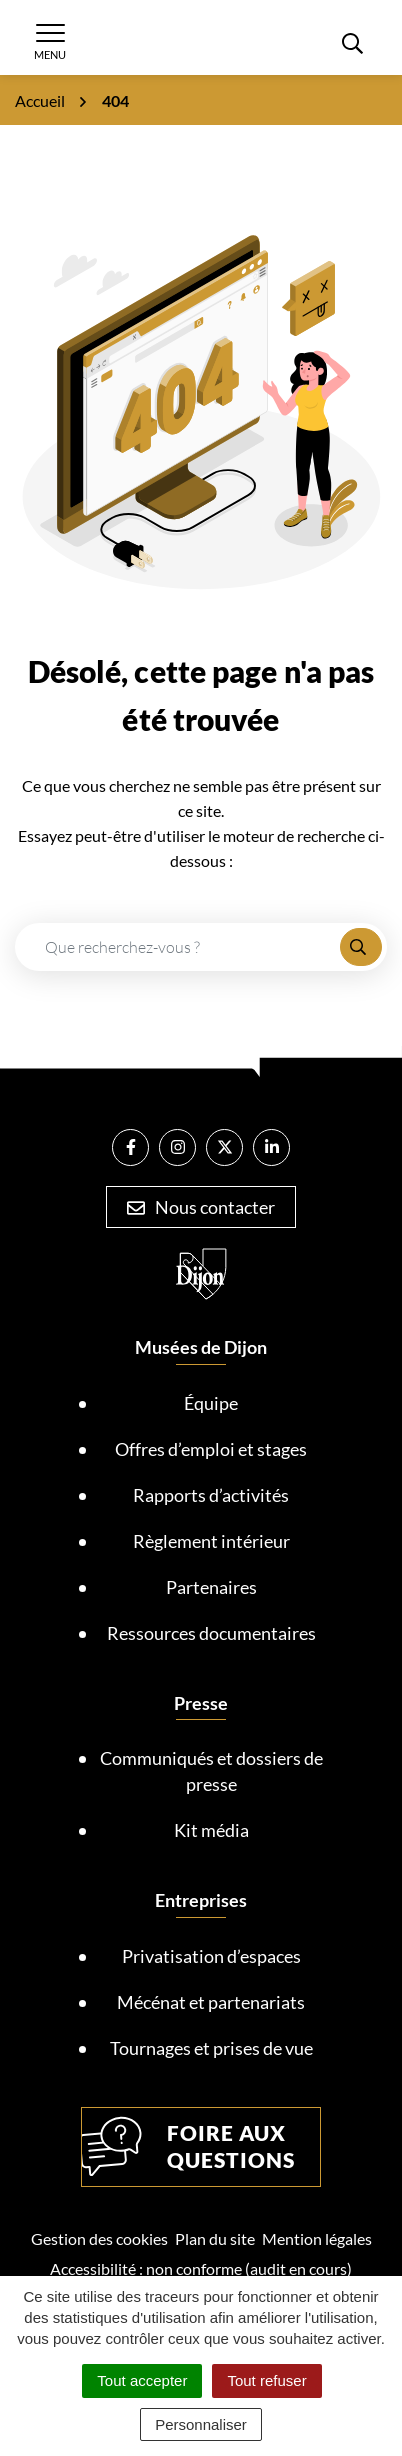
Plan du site (215, 2238)
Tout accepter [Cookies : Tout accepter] (142, 2380)
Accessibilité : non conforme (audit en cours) (201, 2268)
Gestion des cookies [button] (99, 2238)
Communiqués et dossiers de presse (211, 1771)
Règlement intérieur (211, 1541)
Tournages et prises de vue (211, 2048)
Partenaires (211, 1587)
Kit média (211, 1830)
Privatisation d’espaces (211, 1956)
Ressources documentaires (211, 1633)
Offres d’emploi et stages (211, 1449)
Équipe (211, 1403)
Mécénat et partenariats (211, 2002)
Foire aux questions (188, 2147)
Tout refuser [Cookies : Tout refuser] (266, 2380)
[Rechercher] (352, 42)
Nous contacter (201, 1207)
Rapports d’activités (211, 1495)
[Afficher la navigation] (50, 42)
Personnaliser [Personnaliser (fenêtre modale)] (201, 2424)
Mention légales (317, 2238)
